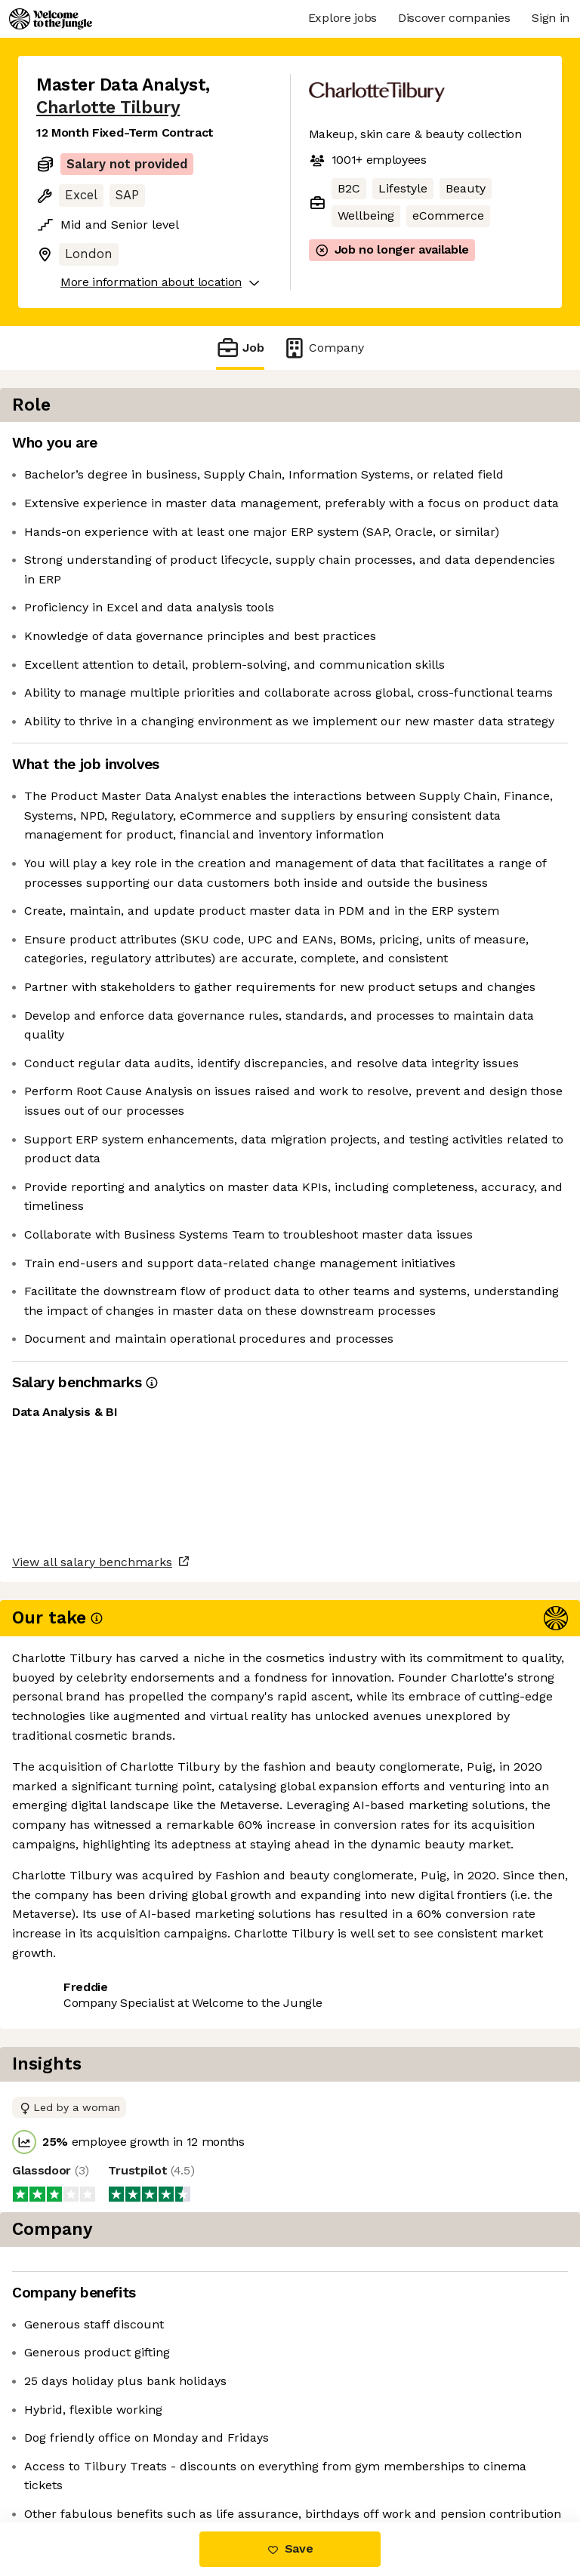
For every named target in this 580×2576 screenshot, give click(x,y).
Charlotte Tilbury (108, 107)
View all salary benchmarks (110, 2372)
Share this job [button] (77, 2431)
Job (240, 347)
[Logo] (50, 18)
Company (323, 347)
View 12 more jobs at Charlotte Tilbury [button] (146, 2458)
